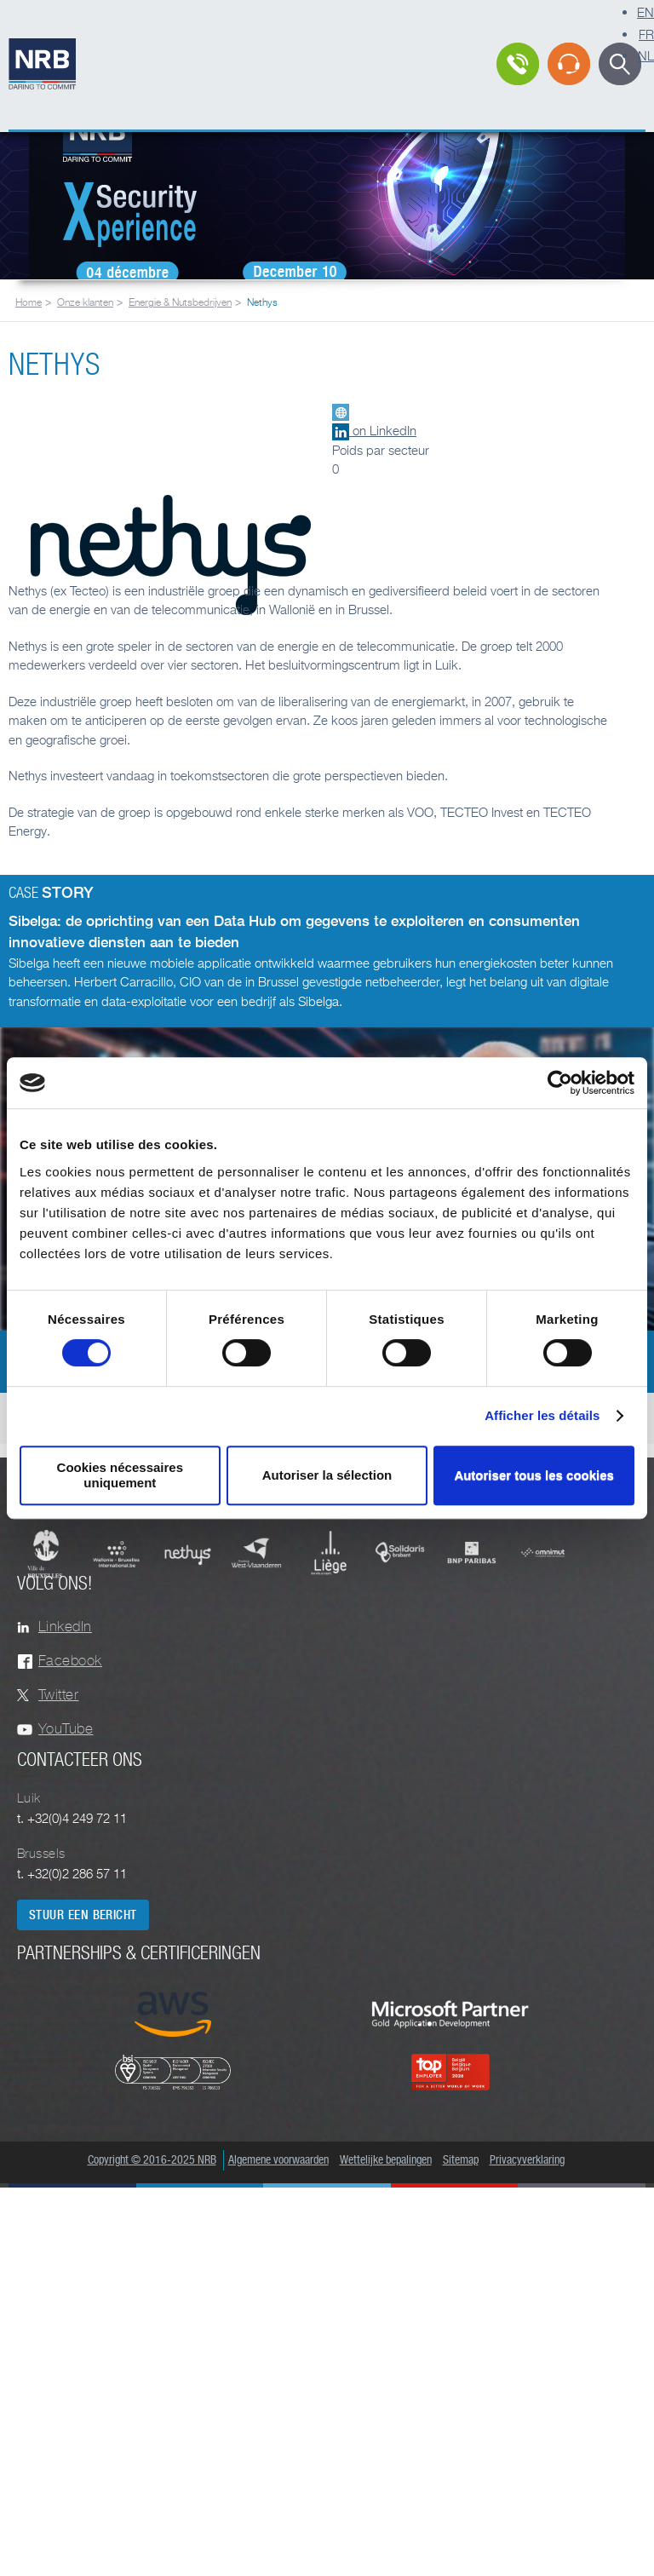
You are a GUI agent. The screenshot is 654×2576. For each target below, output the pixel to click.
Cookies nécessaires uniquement (120, 1475)
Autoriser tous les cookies (534, 1475)
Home (28, 302)
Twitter (58, 1695)
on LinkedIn (374, 430)
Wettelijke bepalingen (386, 2160)
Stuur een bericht (83, 1915)
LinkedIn (65, 1627)
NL (646, 55)
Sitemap (461, 2160)
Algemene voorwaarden (278, 2160)
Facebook (70, 1661)
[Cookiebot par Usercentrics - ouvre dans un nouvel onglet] (559, 1082)
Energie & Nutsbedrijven (180, 302)
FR (646, 34)
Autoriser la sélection (327, 1475)
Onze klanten (85, 302)
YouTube (65, 1729)
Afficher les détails (542, 1415)
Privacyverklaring (527, 2160)
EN (645, 12)
